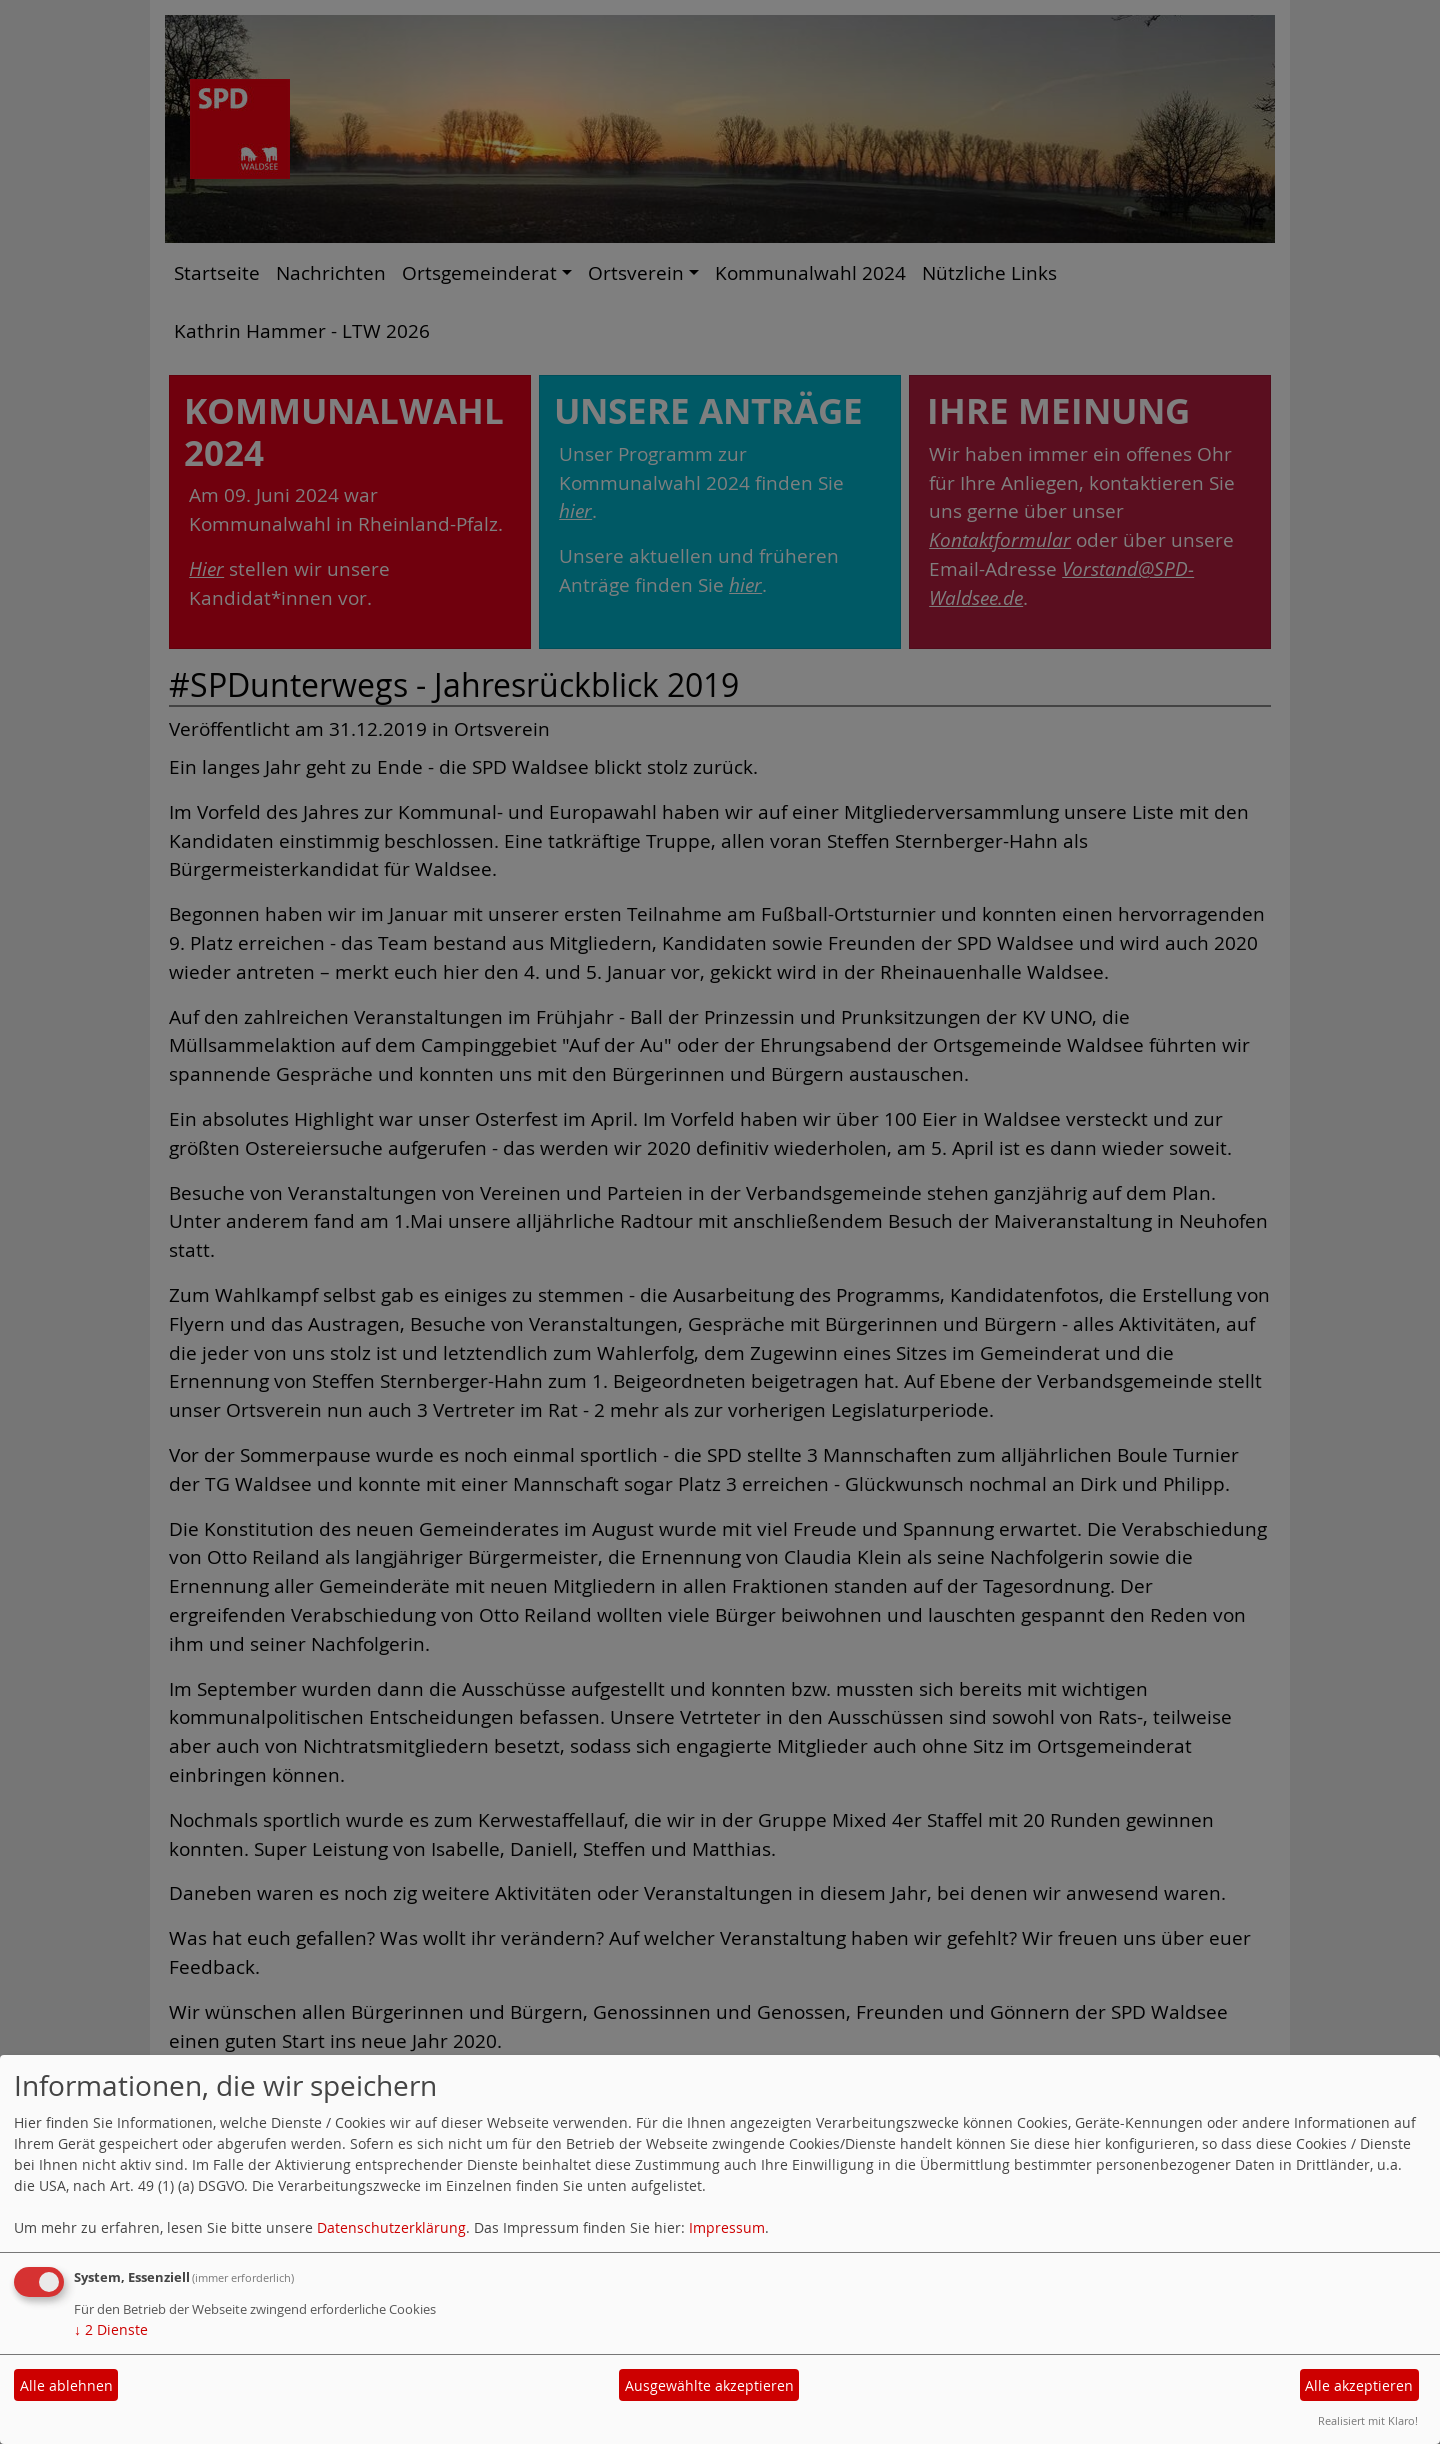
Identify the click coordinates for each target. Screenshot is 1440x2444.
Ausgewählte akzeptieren (709, 2385)
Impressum (727, 2227)
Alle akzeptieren (1359, 2385)
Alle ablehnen (66, 2385)
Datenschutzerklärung (391, 2227)
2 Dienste (111, 2329)
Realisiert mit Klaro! (1368, 2420)
